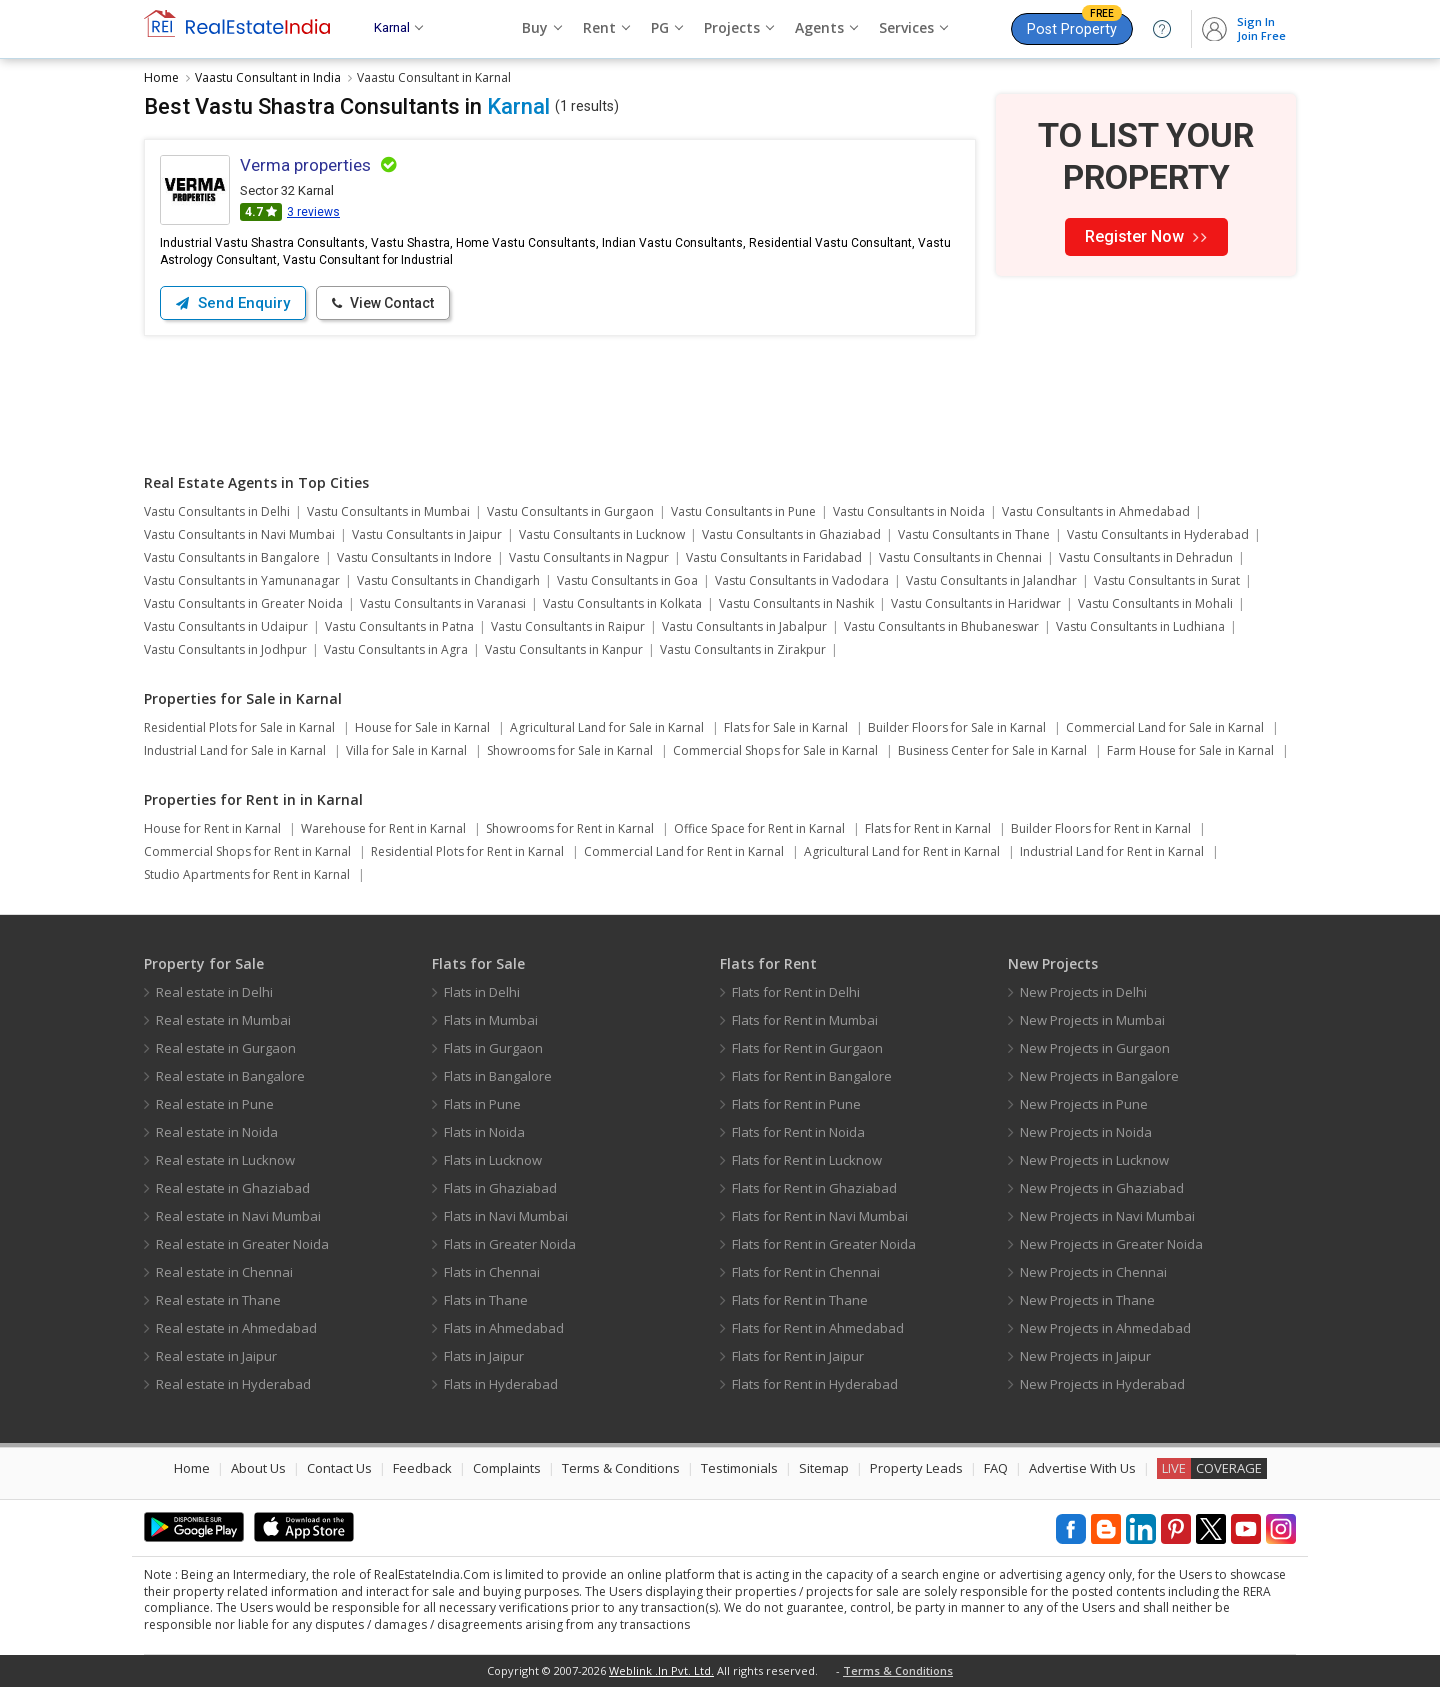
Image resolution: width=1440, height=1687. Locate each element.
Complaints (507, 1468)
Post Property (1074, 25)
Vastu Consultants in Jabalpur (744, 626)
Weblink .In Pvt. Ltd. (661, 1670)
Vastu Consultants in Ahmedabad (1096, 511)
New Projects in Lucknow (1094, 1160)
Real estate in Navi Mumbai (238, 1216)
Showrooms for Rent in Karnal (570, 828)
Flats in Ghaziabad (500, 1188)
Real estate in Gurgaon (226, 1048)
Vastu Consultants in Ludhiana (1140, 626)
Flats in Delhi (482, 992)
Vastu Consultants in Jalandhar (991, 580)
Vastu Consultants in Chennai (960, 557)
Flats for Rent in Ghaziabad (814, 1188)
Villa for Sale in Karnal (406, 750)
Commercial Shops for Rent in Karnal (247, 851)
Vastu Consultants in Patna (399, 626)
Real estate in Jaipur (216, 1356)
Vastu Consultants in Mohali (1155, 603)
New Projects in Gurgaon (1095, 1048)
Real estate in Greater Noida (242, 1244)
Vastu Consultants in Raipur (568, 626)
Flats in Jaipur (484, 1356)
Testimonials (739, 1468)
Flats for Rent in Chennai (806, 1272)
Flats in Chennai (492, 1272)
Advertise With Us (1082, 1468)
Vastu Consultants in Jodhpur (225, 649)
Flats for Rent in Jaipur (798, 1356)
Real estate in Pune (215, 1104)
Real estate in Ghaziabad (233, 1188)
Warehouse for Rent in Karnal (383, 828)
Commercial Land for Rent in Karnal (684, 851)
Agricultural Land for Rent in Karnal (902, 851)
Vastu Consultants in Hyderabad (1158, 534)
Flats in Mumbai (491, 1020)
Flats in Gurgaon (493, 1048)
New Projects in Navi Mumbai (1107, 1216)
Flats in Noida (484, 1132)
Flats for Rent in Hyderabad (815, 1384)
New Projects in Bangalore (1099, 1076)
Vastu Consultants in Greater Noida (243, 603)
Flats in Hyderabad (501, 1384)
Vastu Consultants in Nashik (796, 603)
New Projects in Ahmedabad (1105, 1328)
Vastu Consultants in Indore (414, 557)
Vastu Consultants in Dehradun (1146, 557)
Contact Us (339, 1468)
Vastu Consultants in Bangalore (232, 557)
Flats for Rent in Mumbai (805, 1020)
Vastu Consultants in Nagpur (589, 557)
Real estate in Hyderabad (233, 1384)
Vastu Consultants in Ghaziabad (791, 534)
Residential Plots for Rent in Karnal (467, 851)
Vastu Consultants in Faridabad (774, 557)
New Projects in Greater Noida (1111, 1244)
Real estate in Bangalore (230, 1076)
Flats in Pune (482, 1104)
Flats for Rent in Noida (798, 1132)
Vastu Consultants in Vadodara (802, 580)
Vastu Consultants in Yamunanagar (242, 580)
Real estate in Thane (218, 1300)
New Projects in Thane (1087, 1300)
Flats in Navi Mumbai (506, 1216)
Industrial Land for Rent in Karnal (1112, 851)
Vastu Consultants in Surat (1167, 580)
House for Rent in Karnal (212, 828)
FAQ (996, 1468)
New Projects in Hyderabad (1102, 1384)
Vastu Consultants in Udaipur (226, 626)
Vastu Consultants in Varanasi (443, 603)
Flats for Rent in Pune (796, 1104)
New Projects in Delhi (1083, 992)
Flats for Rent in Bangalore (812, 1076)
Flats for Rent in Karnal (928, 828)
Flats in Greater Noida (510, 1244)
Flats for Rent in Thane (800, 1300)
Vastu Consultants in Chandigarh (448, 580)
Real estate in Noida (217, 1132)
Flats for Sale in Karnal (786, 727)
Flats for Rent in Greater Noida (824, 1244)
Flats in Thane (486, 1300)
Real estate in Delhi (214, 992)
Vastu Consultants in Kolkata (622, 603)
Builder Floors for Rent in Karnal (1101, 828)
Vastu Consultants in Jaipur (427, 534)
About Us (258, 1468)
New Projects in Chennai (1093, 1272)
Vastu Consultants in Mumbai (388, 511)
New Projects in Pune (1084, 1104)
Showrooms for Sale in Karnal (570, 750)
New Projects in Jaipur (1085, 1356)
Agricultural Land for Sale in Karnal (607, 727)
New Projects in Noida (1086, 1132)
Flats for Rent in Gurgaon (807, 1048)
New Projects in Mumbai (1092, 1020)
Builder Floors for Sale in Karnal (957, 727)
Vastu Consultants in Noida (909, 511)
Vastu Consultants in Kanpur (564, 649)
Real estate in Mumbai (223, 1020)
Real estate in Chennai (224, 1272)
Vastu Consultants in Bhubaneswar (941, 626)
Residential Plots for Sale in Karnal (239, 727)
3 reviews (313, 212)
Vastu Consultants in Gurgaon (570, 511)
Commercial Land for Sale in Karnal (1165, 727)
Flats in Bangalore (498, 1076)
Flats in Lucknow (493, 1160)
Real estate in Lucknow (225, 1160)
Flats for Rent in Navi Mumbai (820, 1216)
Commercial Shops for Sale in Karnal (775, 750)
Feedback (422, 1468)
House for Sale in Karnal (422, 727)
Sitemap (824, 1468)
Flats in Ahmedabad (504, 1328)
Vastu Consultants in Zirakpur (743, 649)
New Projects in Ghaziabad (1102, 1188)
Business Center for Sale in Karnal (992, 750)
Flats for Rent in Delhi (796, 992)
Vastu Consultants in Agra (396, 649)
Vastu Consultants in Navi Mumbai (239, 534)
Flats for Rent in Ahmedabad (818, 1328)
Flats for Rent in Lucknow (807, 1160)
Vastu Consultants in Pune (743, 511)
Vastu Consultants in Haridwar (976, 603)
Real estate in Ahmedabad (236, 1328)
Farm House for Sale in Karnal (1190, 750)
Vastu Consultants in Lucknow (602, 534)
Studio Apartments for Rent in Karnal (247, 874)
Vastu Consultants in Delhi (217, 511)
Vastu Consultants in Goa (627, 580)
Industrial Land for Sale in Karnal (235, 750)
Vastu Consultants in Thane (974, 534)
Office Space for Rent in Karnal (759, 828)
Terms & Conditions (621, 1468)
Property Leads (916, 1468)
